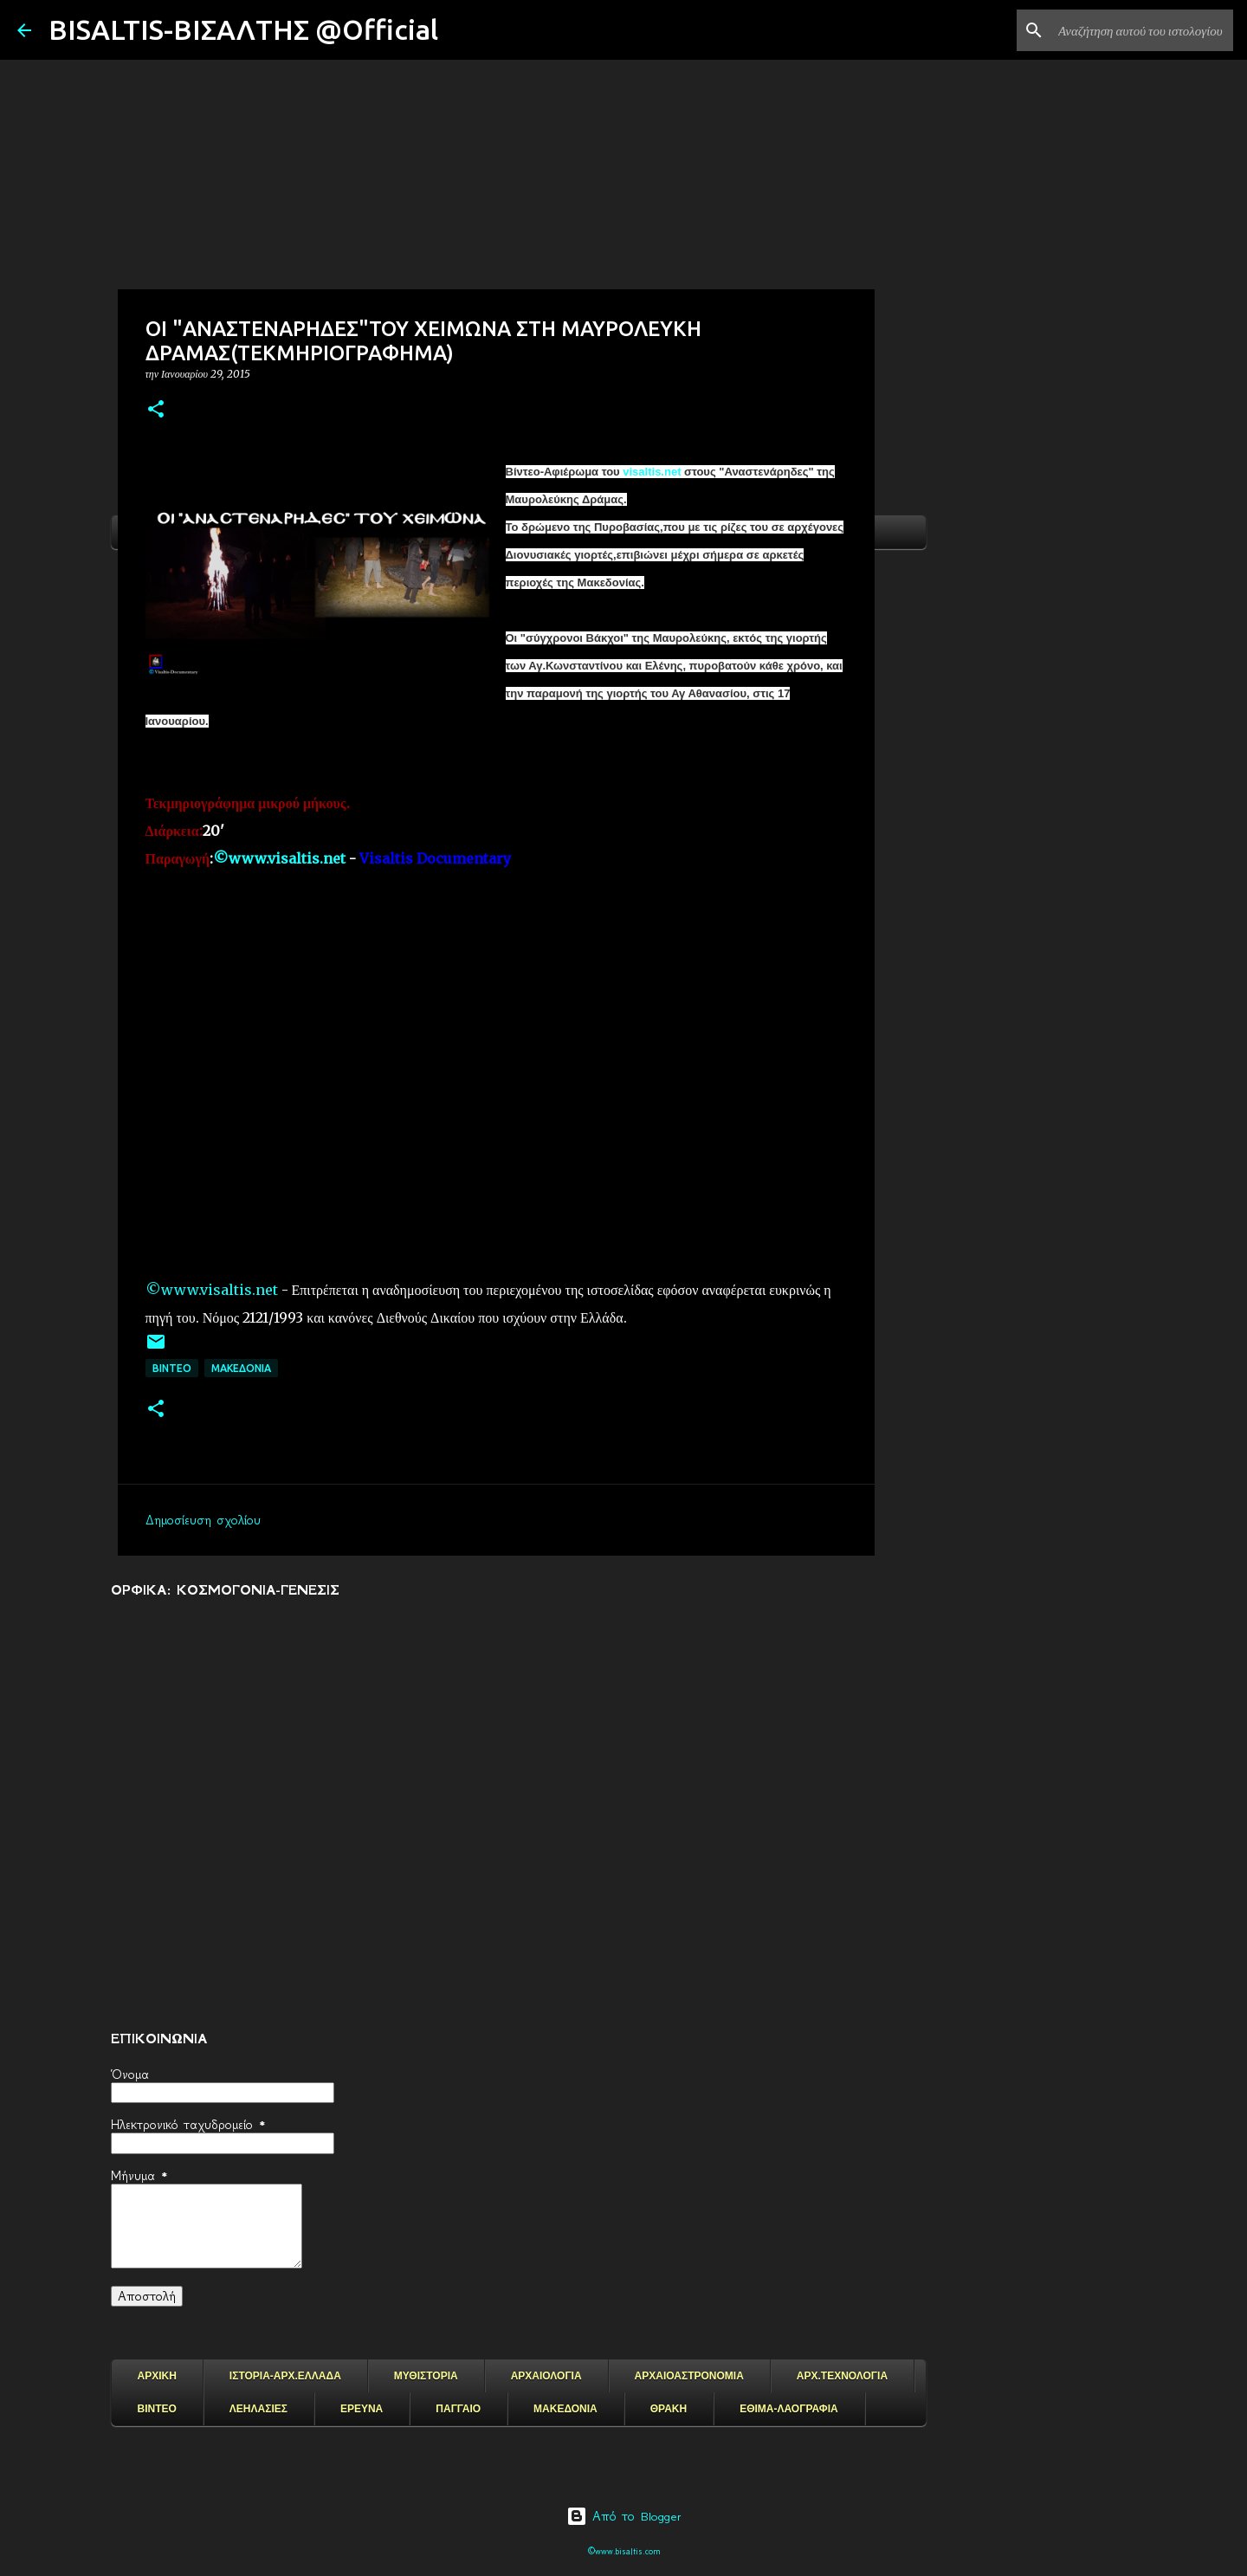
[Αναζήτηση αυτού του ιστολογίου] (1142, 30)
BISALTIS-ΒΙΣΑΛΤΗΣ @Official (243, 29)
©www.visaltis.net (211, 1289)
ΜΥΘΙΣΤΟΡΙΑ (426, 2376)
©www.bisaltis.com (624, 2551)
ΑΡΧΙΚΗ (157, 2376)
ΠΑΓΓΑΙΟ (458, 2409)
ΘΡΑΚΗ (668, 2409)
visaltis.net (653, 471)
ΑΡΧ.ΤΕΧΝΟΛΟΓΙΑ (842, 2376)
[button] (155, 410)
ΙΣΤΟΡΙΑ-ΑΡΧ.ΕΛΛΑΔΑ (285, 2376)
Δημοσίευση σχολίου (203, 1520)
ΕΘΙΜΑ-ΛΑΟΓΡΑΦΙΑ (789, 2409)
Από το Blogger (624, 2516)
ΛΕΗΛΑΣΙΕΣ (258, 2409)
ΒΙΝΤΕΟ (171, 1368)
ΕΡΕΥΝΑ (361, 2409)
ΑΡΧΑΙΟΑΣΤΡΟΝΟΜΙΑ (689, 2376)
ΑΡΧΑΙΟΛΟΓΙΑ (546, 2376)
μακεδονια (241, 1368)
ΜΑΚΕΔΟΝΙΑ (565, 2409)
